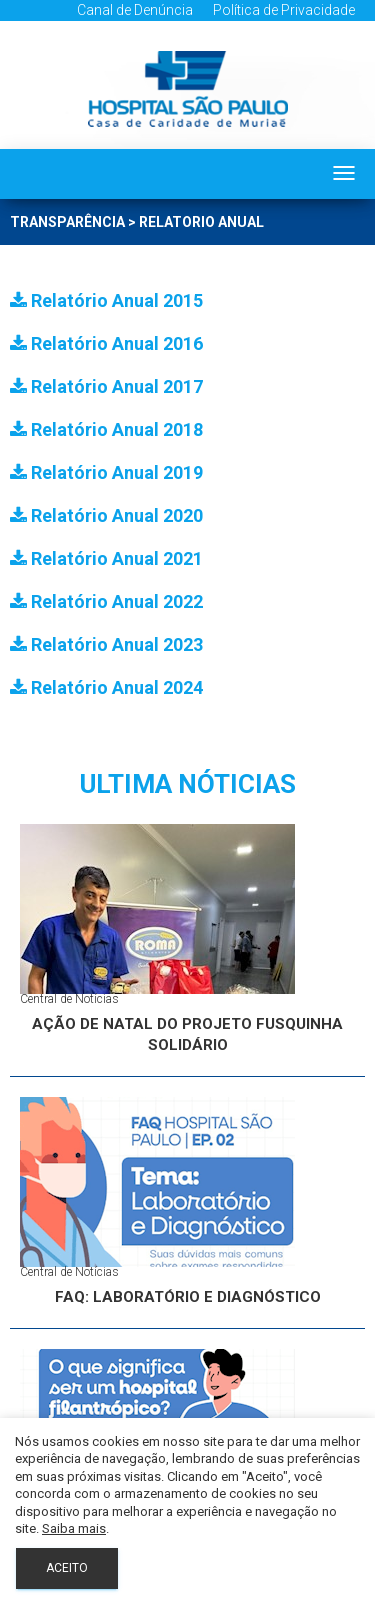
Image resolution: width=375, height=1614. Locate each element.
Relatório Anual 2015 (106, 300)
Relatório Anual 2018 (106, 429)
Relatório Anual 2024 (106, 687)
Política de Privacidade (284, 10)
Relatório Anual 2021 (106, 558)
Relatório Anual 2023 (106, 644)
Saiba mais (74, 1528)
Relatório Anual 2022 (106, 601)
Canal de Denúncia (135, 10)
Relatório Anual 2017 (106, 386)
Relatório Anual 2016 (106, 343)
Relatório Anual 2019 (106, 472)
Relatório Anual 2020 (106, 515)
